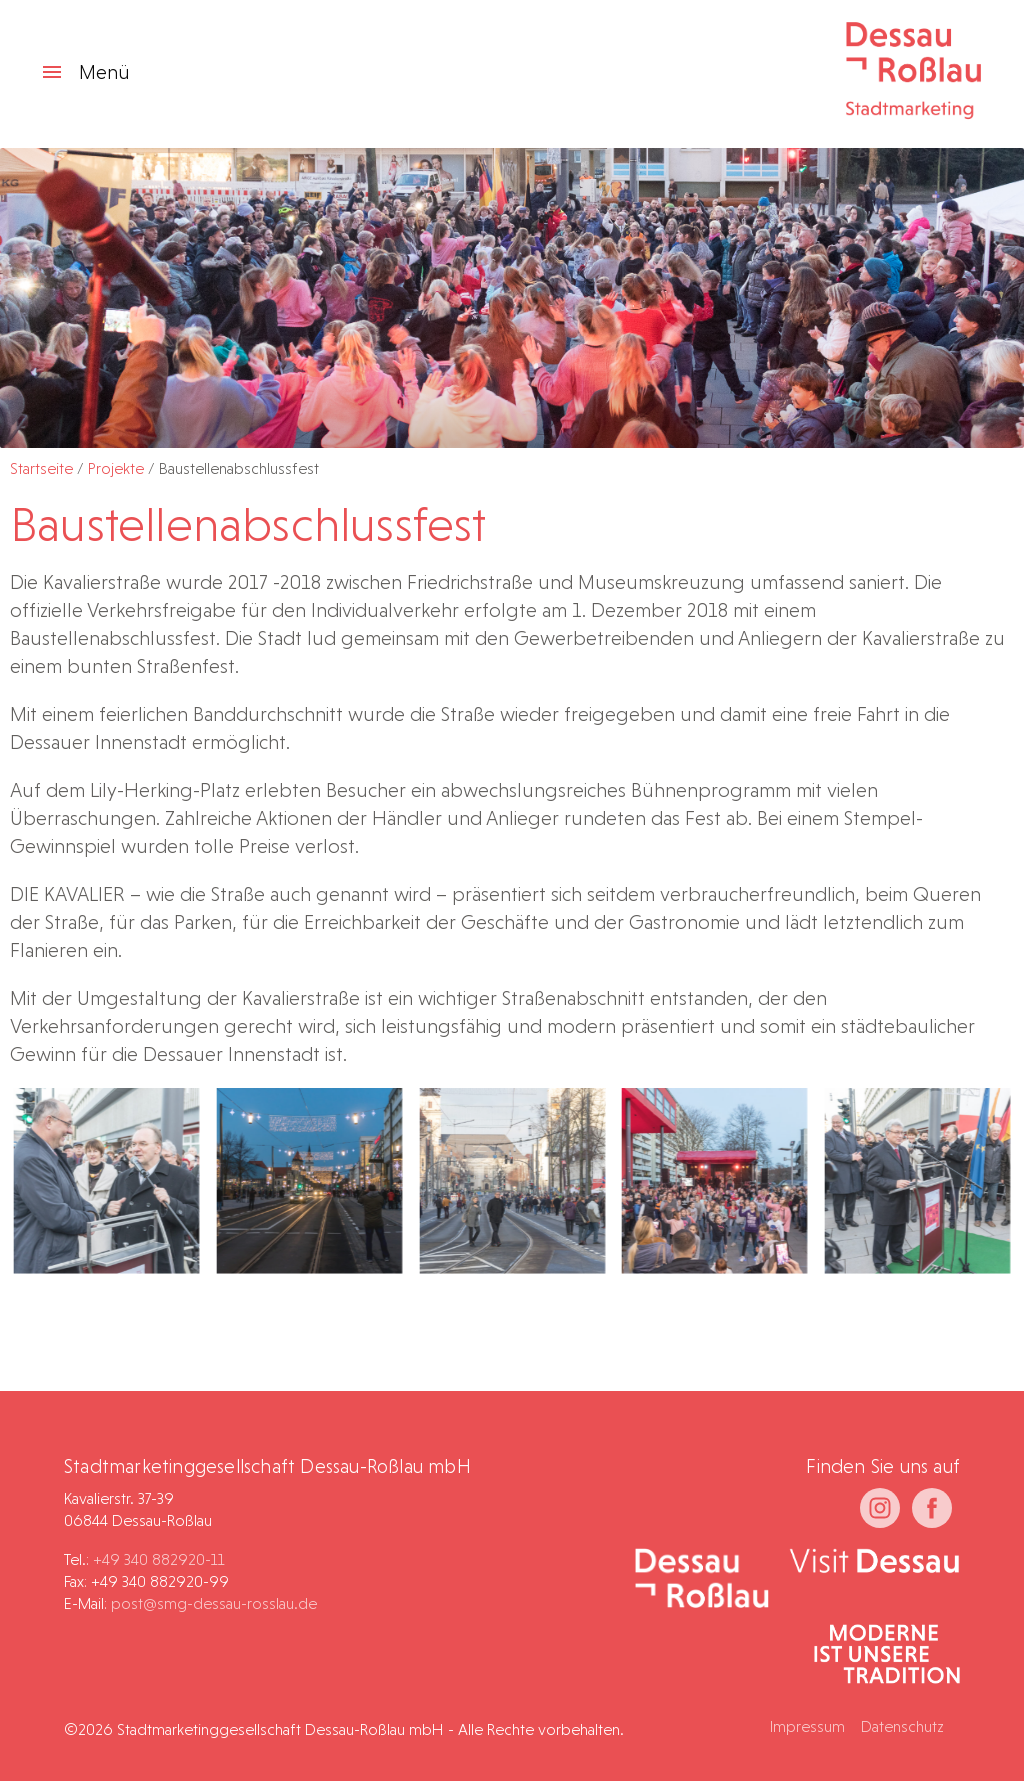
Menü (85, 72)
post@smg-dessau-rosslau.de (214, 1603)
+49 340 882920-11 (159, 1559)
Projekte (116, 468)
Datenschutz (902, 1726)
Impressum (807, 1726)
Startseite (41, 468)
